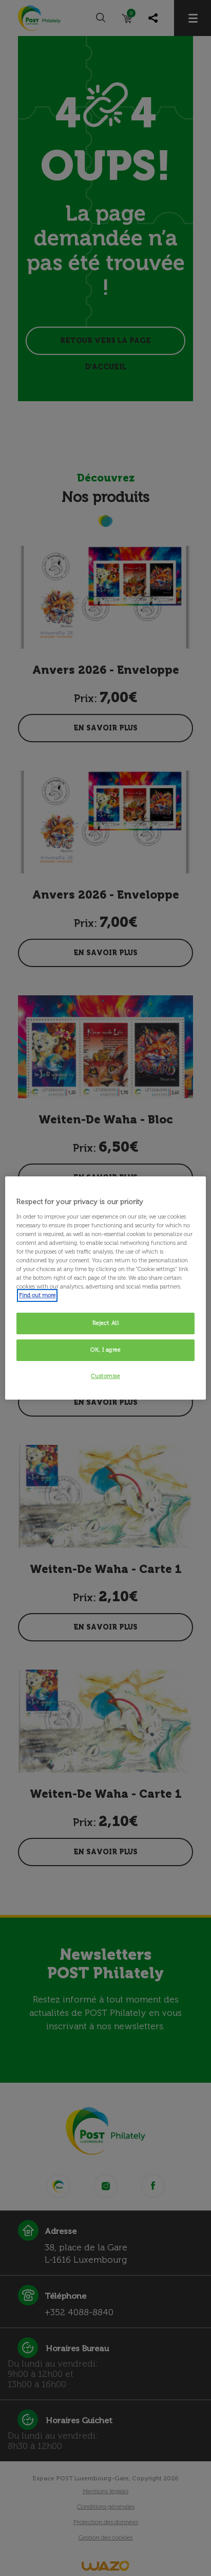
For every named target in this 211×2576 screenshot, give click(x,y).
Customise (105, 1376)
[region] (105, 1288)
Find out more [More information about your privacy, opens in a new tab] (37, 1295)
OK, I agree (105, 1349)
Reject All (105, 1323)
